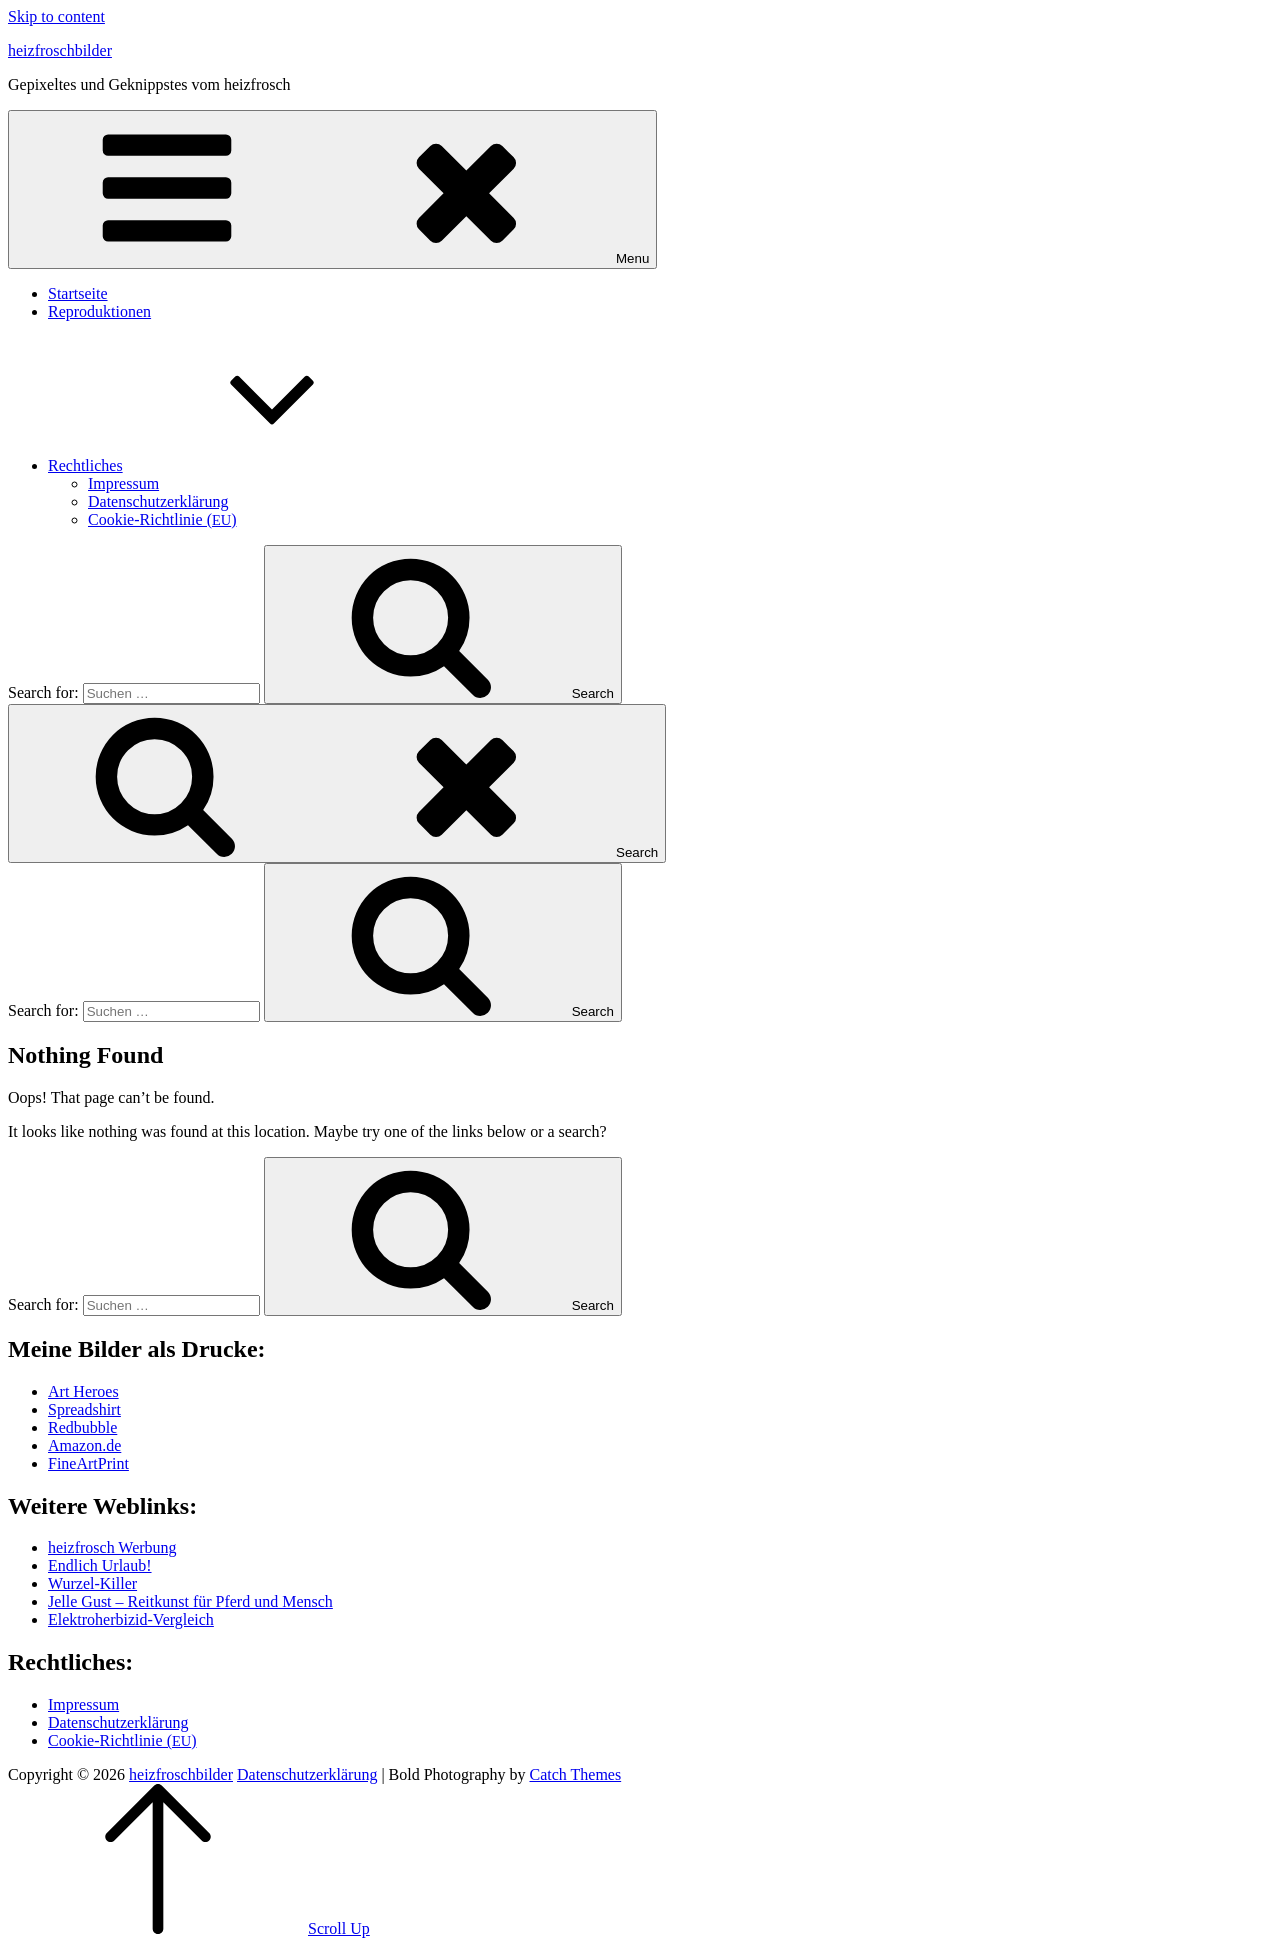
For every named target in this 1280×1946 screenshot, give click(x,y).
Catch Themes (575, 1774)
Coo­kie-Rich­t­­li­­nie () (162, 519)
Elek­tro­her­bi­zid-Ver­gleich (131, 1619)
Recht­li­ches (235, 465)
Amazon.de (84, 1445)
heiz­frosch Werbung (112, 1547)
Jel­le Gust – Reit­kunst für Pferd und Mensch (190, 1601)
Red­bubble (82, 1427)
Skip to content (56, 16)
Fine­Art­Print (88, 1463)
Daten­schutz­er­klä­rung (158, 501)
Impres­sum (123, 483)
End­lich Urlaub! (100, 1565)
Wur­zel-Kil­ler (92, 1583)
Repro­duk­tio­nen (99, 311)
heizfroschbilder (60, 50)
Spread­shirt (84, 1409)
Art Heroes (83, 1391)
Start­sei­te (78, 293)
